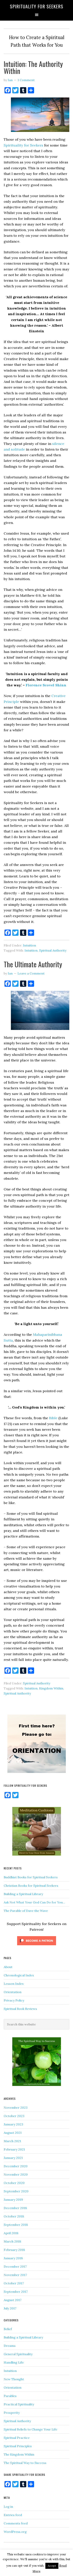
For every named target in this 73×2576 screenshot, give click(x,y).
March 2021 (12, 2141)
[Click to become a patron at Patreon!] (36, 1946)
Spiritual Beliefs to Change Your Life (30, 2429)
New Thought (14, 2379)
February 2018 (14, 2250)
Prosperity (12, 2413)
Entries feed (13, 2515)
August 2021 (13, 2133)
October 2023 (14, 2116)
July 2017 (10, 2308)
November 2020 (16, 2174)
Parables (10, 2396)
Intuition (29, 945)
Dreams (10, 2346)
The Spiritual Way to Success (25, 2463)
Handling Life (14, 2362)
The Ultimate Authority (33, 964)
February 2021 (14, 2149)
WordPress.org (15, 2532)
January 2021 (13, 2158)
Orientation (12, 1992)
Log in (8, 2506)
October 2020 (14, 2183)
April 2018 (11, 2233)
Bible (53, 1418)
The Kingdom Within (19, 2454)
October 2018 (14, 2216)
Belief (8, 2329)
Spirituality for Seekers (36, 6)
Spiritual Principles (18, 2446)
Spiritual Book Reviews (20, 2009)
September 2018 (16, 2225)
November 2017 (15, 2275)
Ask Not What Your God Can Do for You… (34, 1902)
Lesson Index (14, 1984)
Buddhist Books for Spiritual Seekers (31, 1877)
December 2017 (15, 2266)
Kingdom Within (51, 1688)
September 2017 (16, 2292)
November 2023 (15, 2107)
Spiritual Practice (17, 2438)
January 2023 (13, 2124)
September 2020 (16, 2191)
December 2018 (15, 2208)
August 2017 (12, 2300)
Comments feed (16, 2523)
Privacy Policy (14, 2000)
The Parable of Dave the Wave (26, 1911)
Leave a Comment (31, 973)
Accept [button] (52, 2565)
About (8, 1967)
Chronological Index (19, 1975)
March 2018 (12, 2241)
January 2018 (13, 2258)
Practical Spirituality (19, 2404)
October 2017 (14, 2283)
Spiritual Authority (52, 950)
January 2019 (13, 2199)
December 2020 (15, 2166)
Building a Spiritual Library (23, 1894)
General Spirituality (18, 2354)
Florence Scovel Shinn (46, 685)
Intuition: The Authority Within (33, 67)
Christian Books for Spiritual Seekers (31, 1885)
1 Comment (26, 80)
